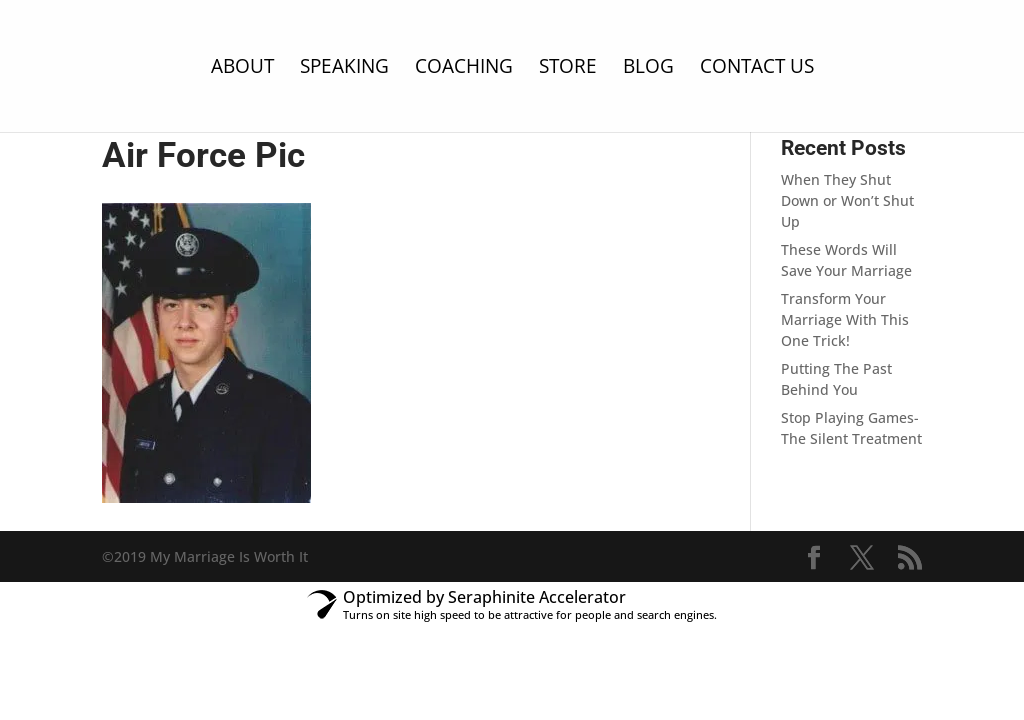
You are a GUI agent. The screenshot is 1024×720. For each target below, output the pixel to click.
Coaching (464, 69)
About (242, 69)
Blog (648, 69)
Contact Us (757, 69)
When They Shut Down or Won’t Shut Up (847, 200)
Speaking (344, 69)
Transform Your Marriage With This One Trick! (845, 319)
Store (568, 69)
